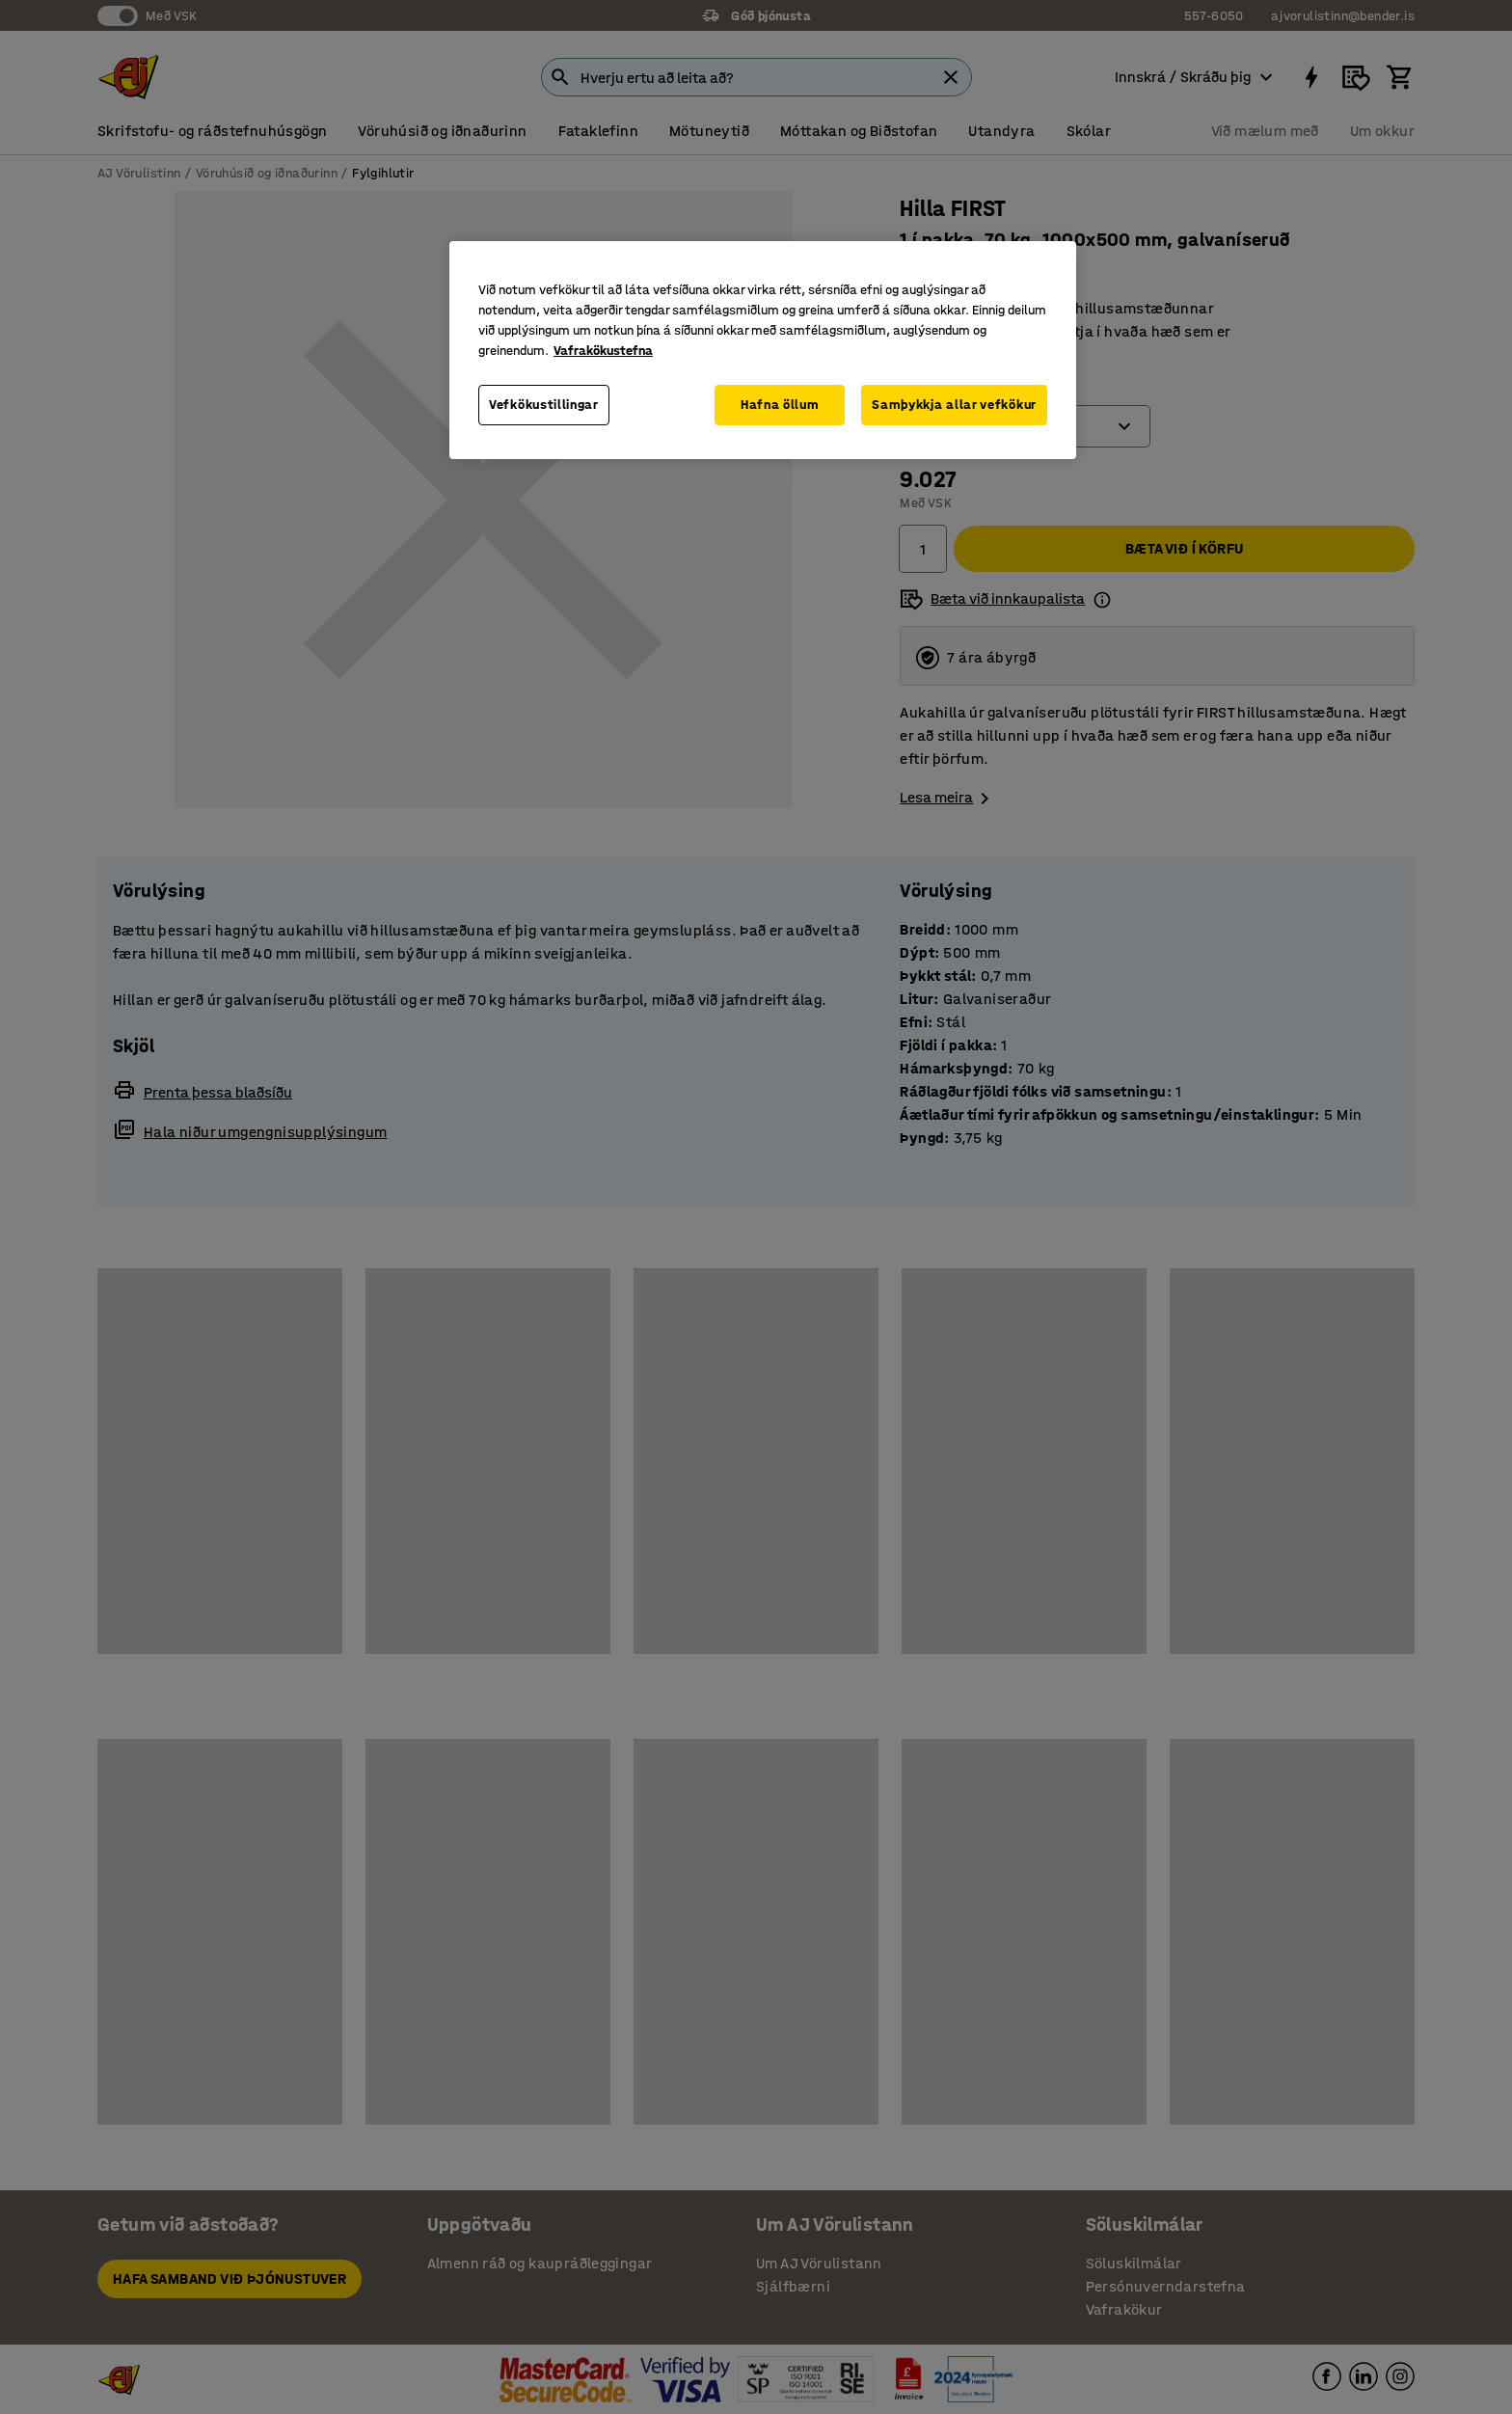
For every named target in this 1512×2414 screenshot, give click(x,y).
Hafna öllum (780, 404)
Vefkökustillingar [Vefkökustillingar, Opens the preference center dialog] (544, 404)
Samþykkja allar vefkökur (954, 404)
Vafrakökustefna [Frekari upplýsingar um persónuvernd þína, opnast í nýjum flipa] (603, 350)
